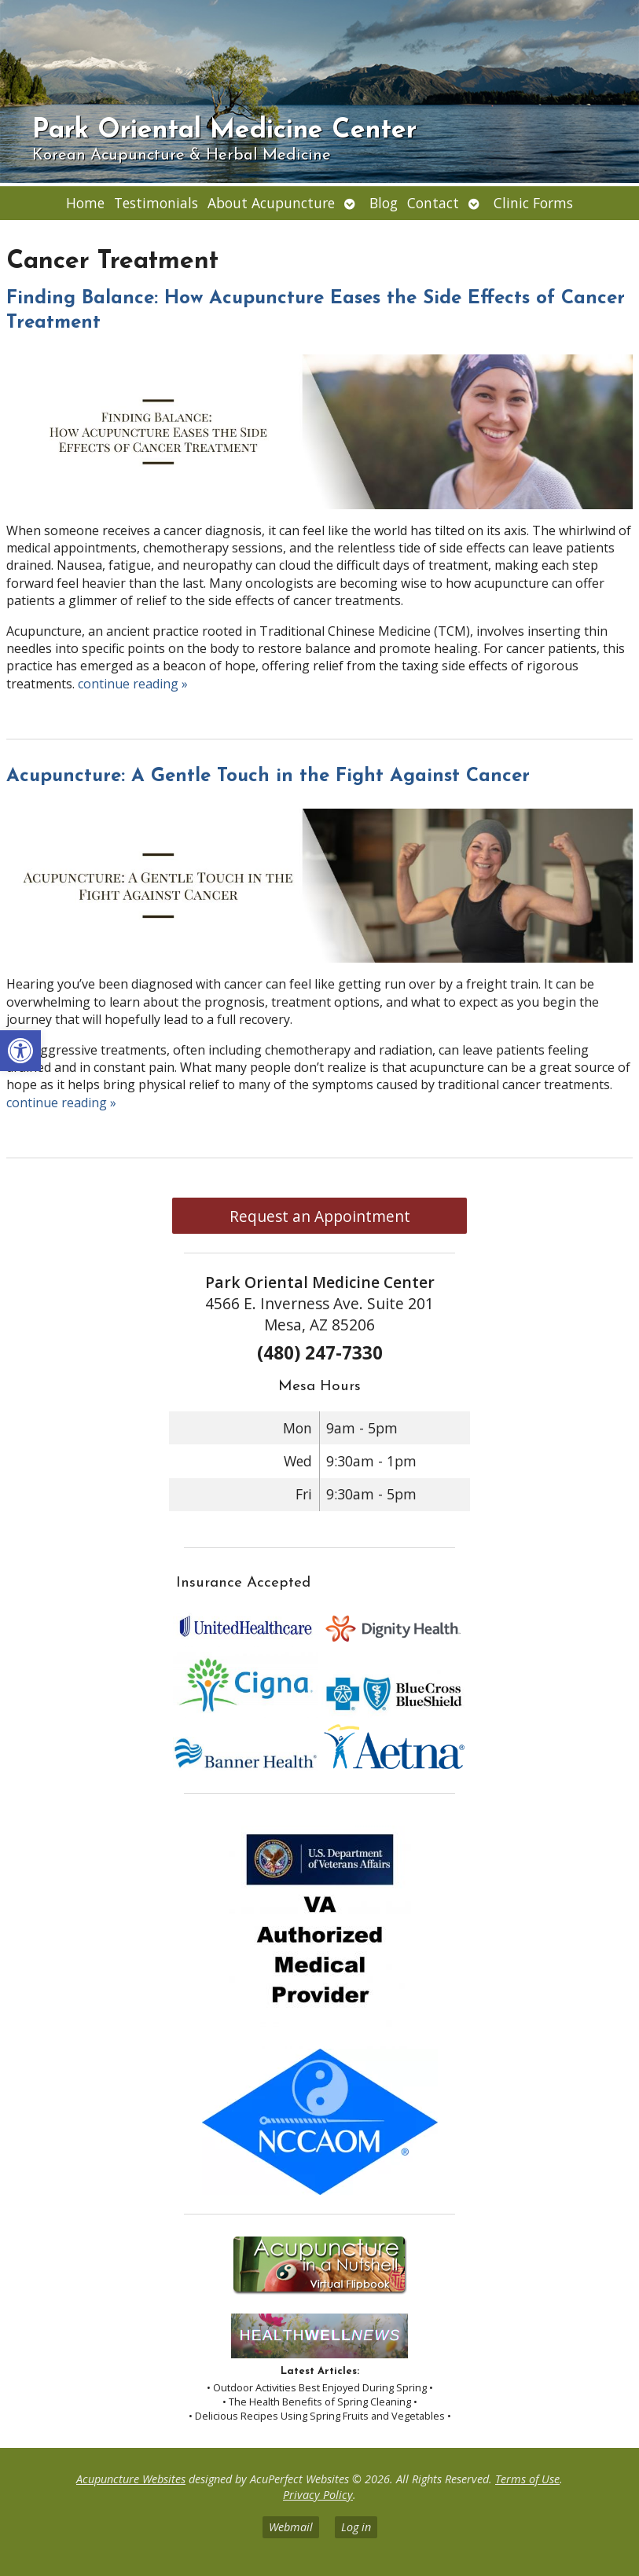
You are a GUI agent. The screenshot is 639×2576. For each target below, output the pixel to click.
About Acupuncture (271, 202)
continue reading (133, 683)
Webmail (291, 2526)
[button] (20, 1050)
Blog (383, 202)
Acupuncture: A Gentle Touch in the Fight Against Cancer (268, 776)
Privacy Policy (318, 2494)
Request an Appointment (320, 1216)
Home (85, 202)
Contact (433, 202)
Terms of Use (527, 2478)
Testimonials (156, 202)
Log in (356, 2526)
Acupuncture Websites (130, 2478)
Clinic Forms (533, 202)
